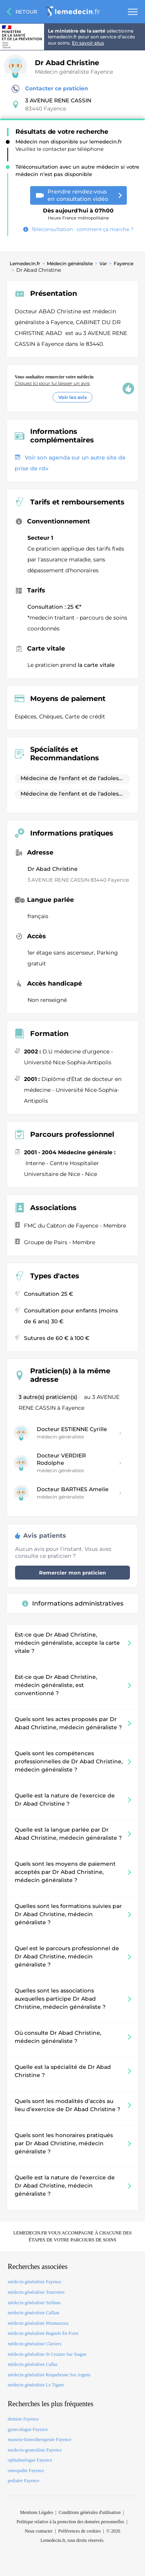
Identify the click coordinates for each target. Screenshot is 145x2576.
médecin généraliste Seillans (34, 2302)
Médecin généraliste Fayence (74, 71)
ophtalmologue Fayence (30, 2460)
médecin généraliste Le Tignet (36, 2385)
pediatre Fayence (23, 2480)
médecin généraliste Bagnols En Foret (43, 2333)
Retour (26, 12)
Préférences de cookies (79, 2531)
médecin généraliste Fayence (34, 2281)
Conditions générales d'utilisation (90, 2512)
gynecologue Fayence (28, 2429)
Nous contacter (39, 2531)
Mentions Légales (36, 2512)
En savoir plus (88, 43)
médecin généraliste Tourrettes (36, 2292)
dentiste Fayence (23, 2419)
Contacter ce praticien (50, 89)
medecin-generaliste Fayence (35, 2450)
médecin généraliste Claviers (34, 2343)
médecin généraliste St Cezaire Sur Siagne (47, 2354)
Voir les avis (72, 397)
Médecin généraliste (70, 263)
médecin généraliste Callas (33, 2364)
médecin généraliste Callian (33, 2312)
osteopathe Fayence (26, 2470)
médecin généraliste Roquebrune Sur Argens (49, 2374)
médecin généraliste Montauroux (38, 2323)
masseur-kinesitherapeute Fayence (40, 2439)
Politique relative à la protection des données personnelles (70, 2521)
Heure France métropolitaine (78, 211)
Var (103, 263)
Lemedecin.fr (25, 263)
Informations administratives (72, 1603)
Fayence (123, 263)
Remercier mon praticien (72, 1572)
